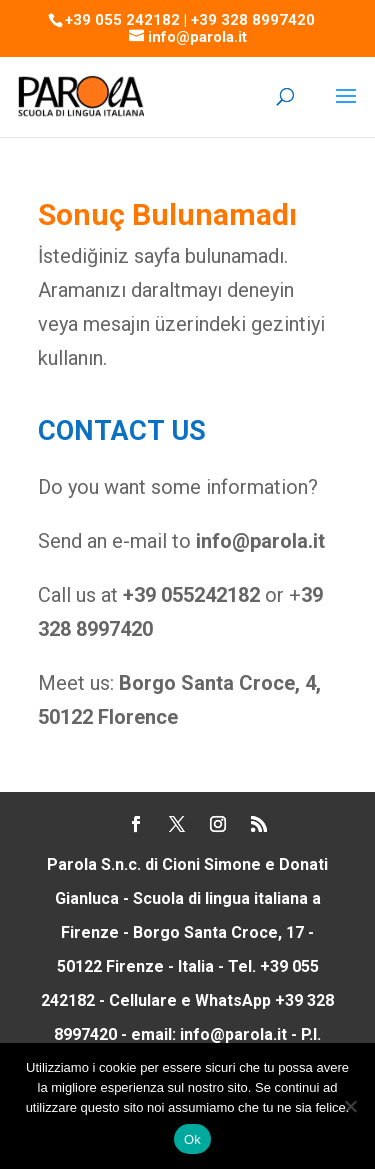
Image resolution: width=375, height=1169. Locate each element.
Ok (192, 1139)
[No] (350, 1106)
